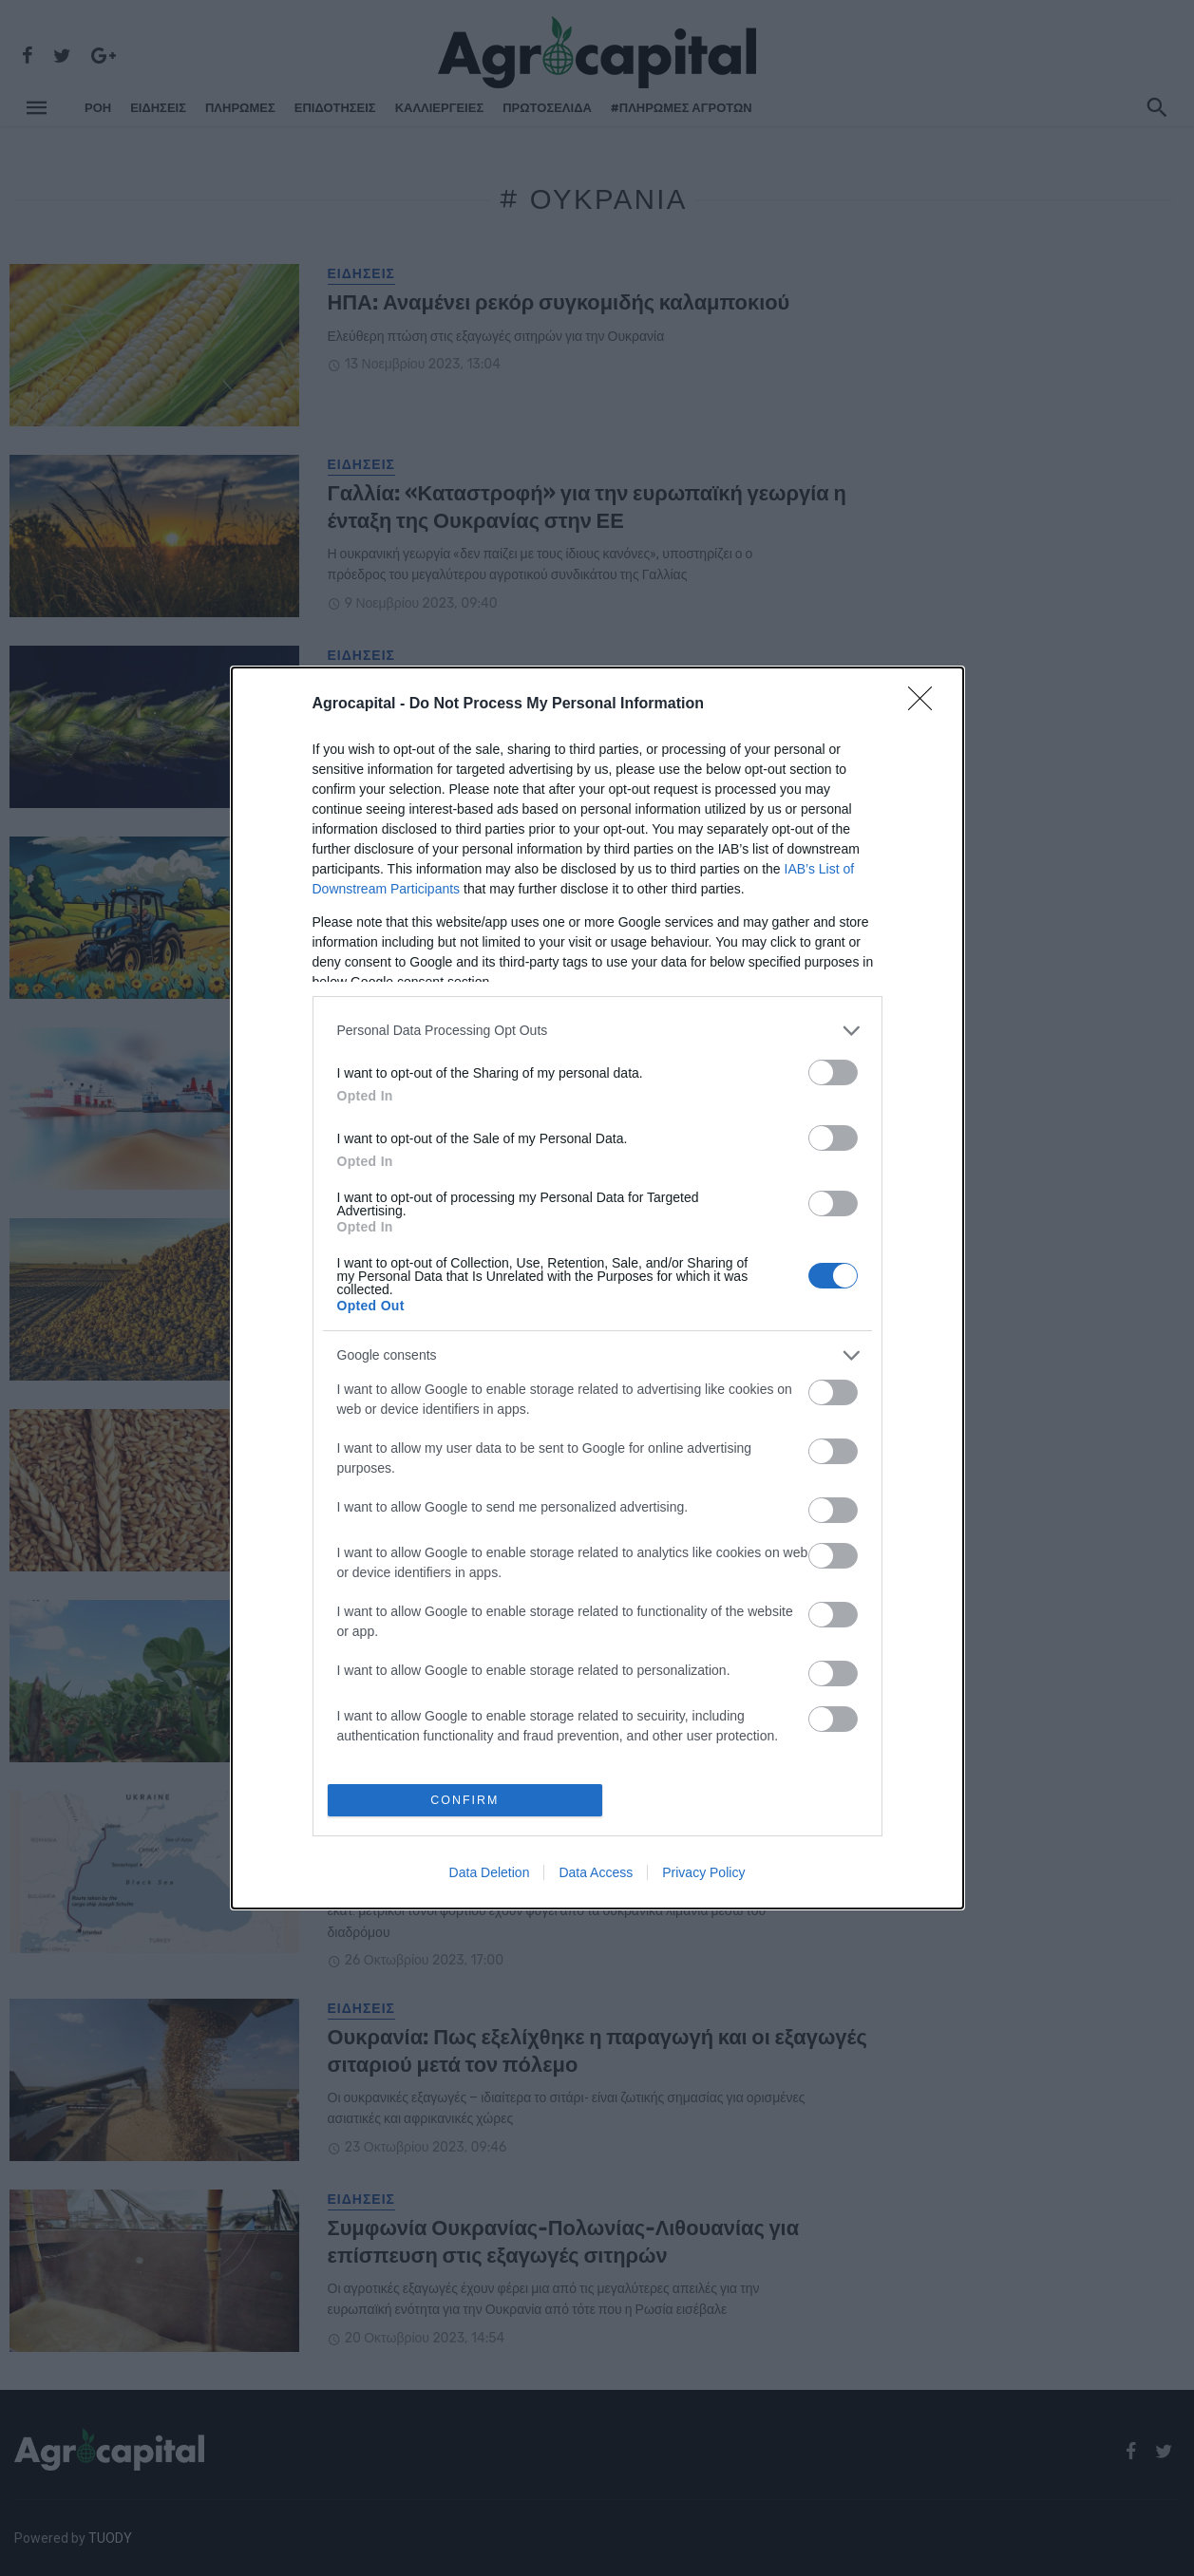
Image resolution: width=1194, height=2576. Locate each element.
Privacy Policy (703, 1873)
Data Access (596, 1873)
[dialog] (597, 1288)
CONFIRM (466, 1800)
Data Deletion (489, 1873)
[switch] (833, 1071)
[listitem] (597, 1030)
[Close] (926, 704)
